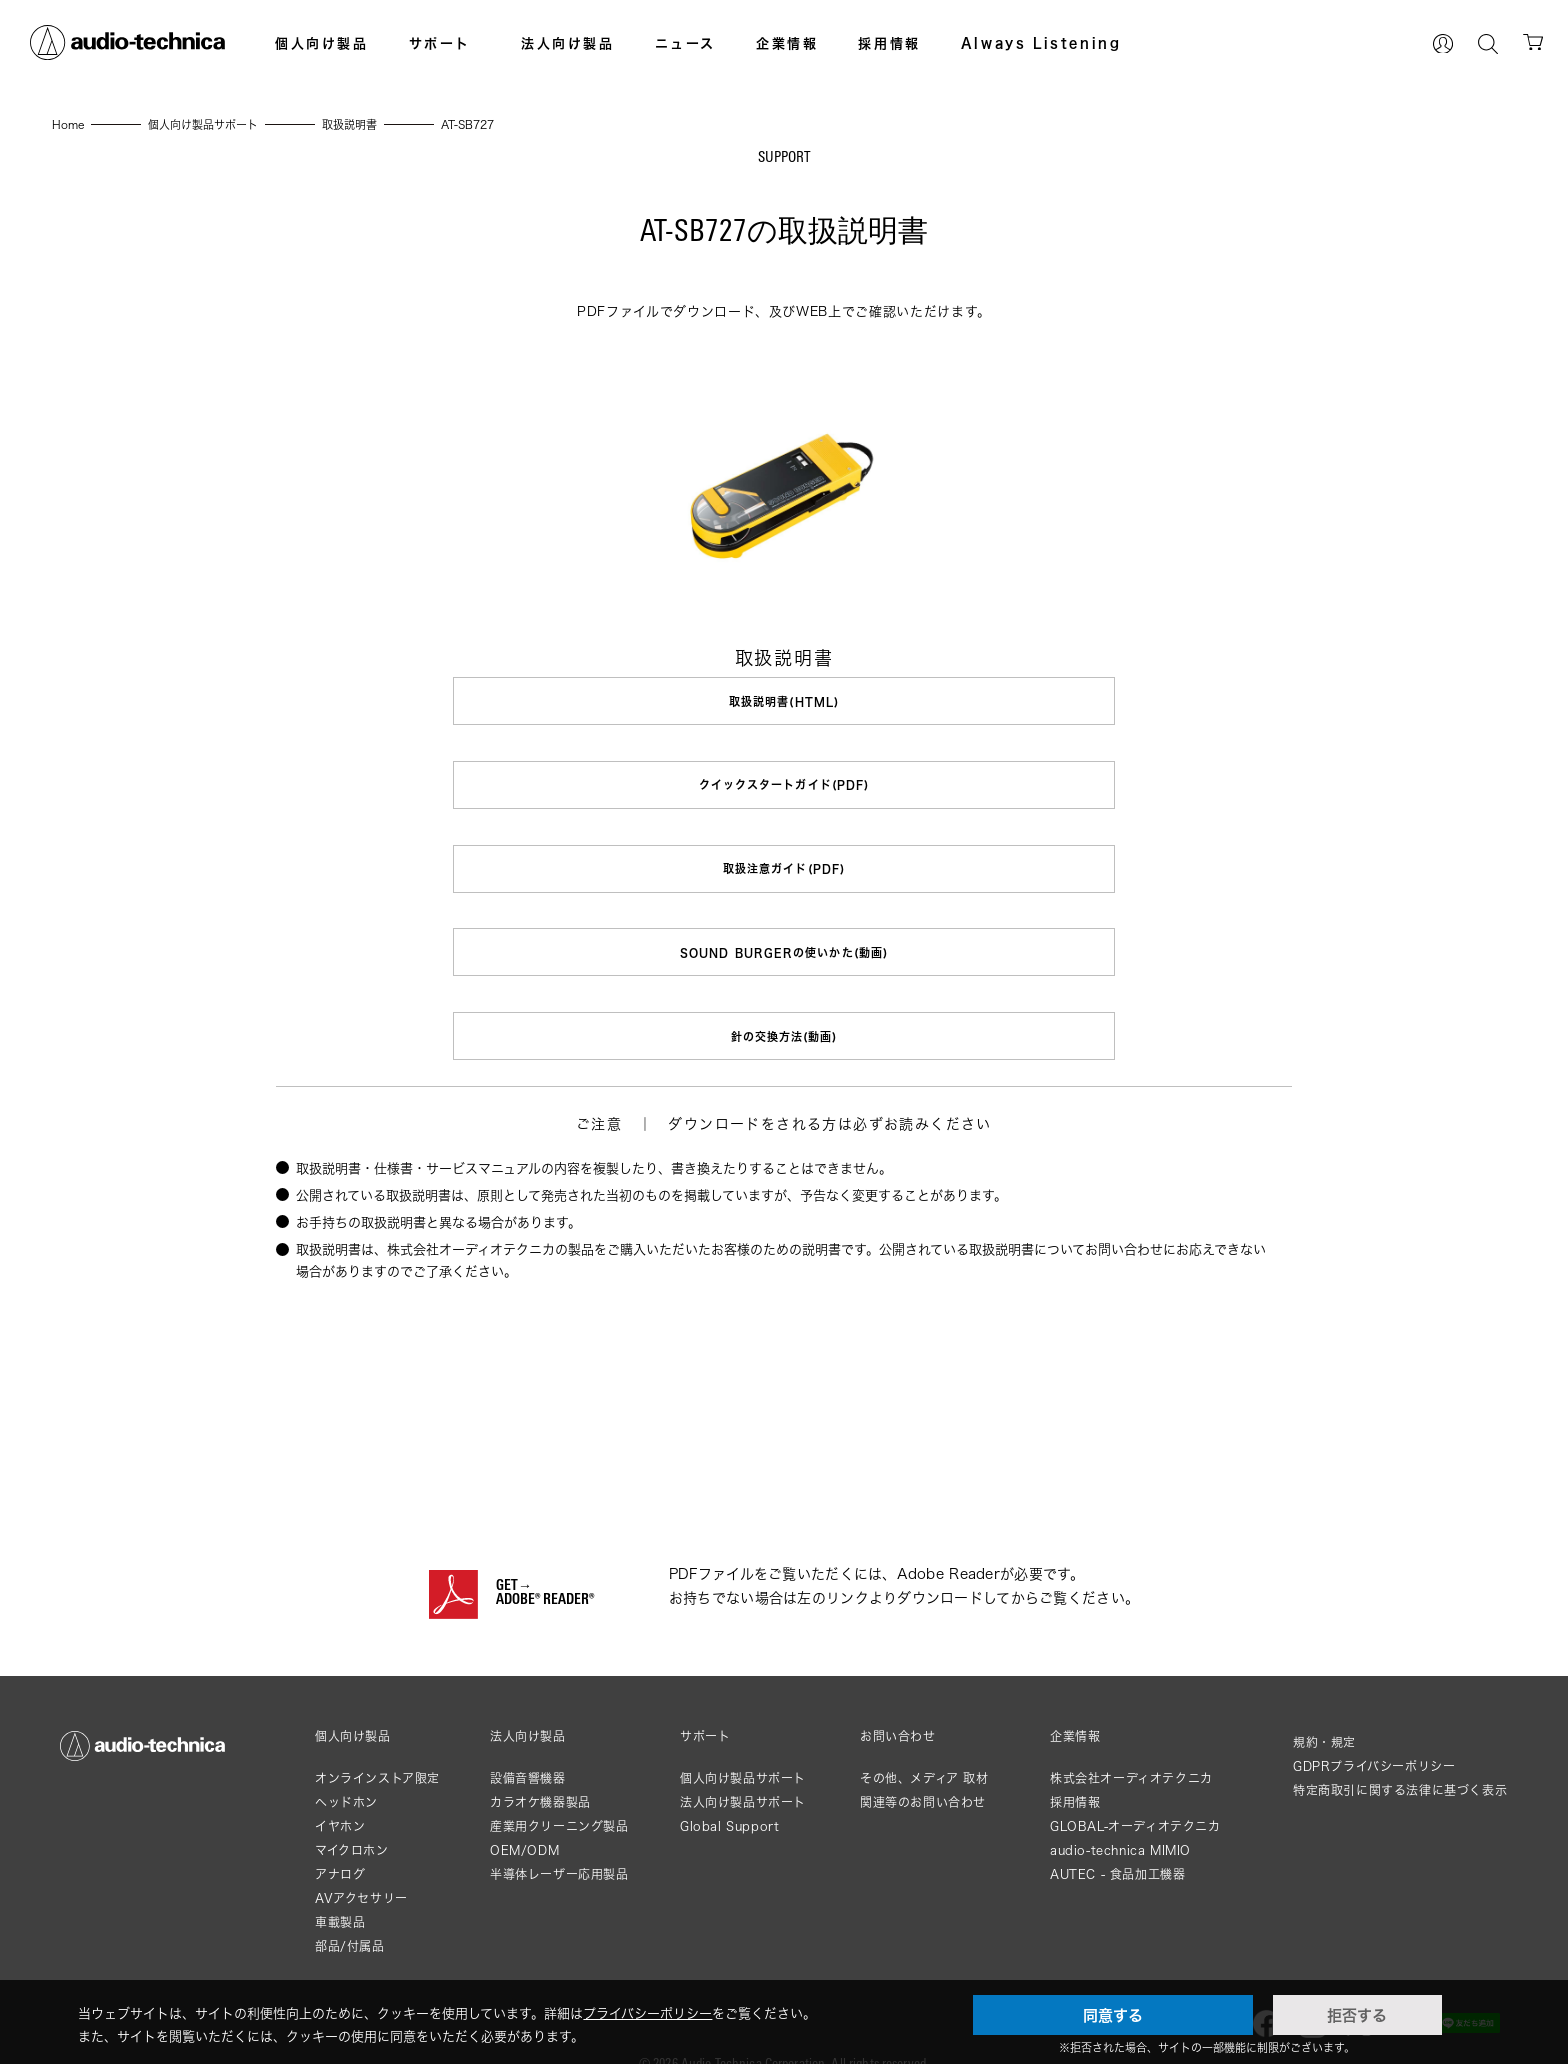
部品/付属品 (350, 1917)
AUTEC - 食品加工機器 (1117, 1845)
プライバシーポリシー (647, 2013)
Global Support (729, 1797)
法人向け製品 (568, 43)
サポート (440, 43)
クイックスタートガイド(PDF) (784, 779)
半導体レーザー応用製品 (559, 1845)
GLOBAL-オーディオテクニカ (1135, 1797)
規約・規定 (1324, 1713)
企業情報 (787, 43)
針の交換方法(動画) (783, 1013)
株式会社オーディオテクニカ (1131, 1749)
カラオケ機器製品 (540, 1773)
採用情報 (889, 43)
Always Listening (1041, 43)
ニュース (685, 43)
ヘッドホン (346, 1773)
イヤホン (340, 1797)
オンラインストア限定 (377, 1749)
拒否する (1357, 2015)
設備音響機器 (528, 1749)
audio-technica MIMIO (1120, 1821)
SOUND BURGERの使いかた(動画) (784, 935)
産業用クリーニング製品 (559, 1797)
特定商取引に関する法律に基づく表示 (1400, 1761)
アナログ (340, 1845)
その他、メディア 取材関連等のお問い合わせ (924, 1761)
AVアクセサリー (361, 1869)
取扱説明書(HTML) (784, 701)
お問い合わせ (898, 1708)
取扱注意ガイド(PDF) (784, 857)
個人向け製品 (322, 43)
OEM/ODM (524, 1821)
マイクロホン (352, 1821)
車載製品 (340, 1893)
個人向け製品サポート (743, 1749)
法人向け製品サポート (743, 1773)
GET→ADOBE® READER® (545, 1565)
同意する (1113, 2015)
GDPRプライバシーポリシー (1374, 1737)
